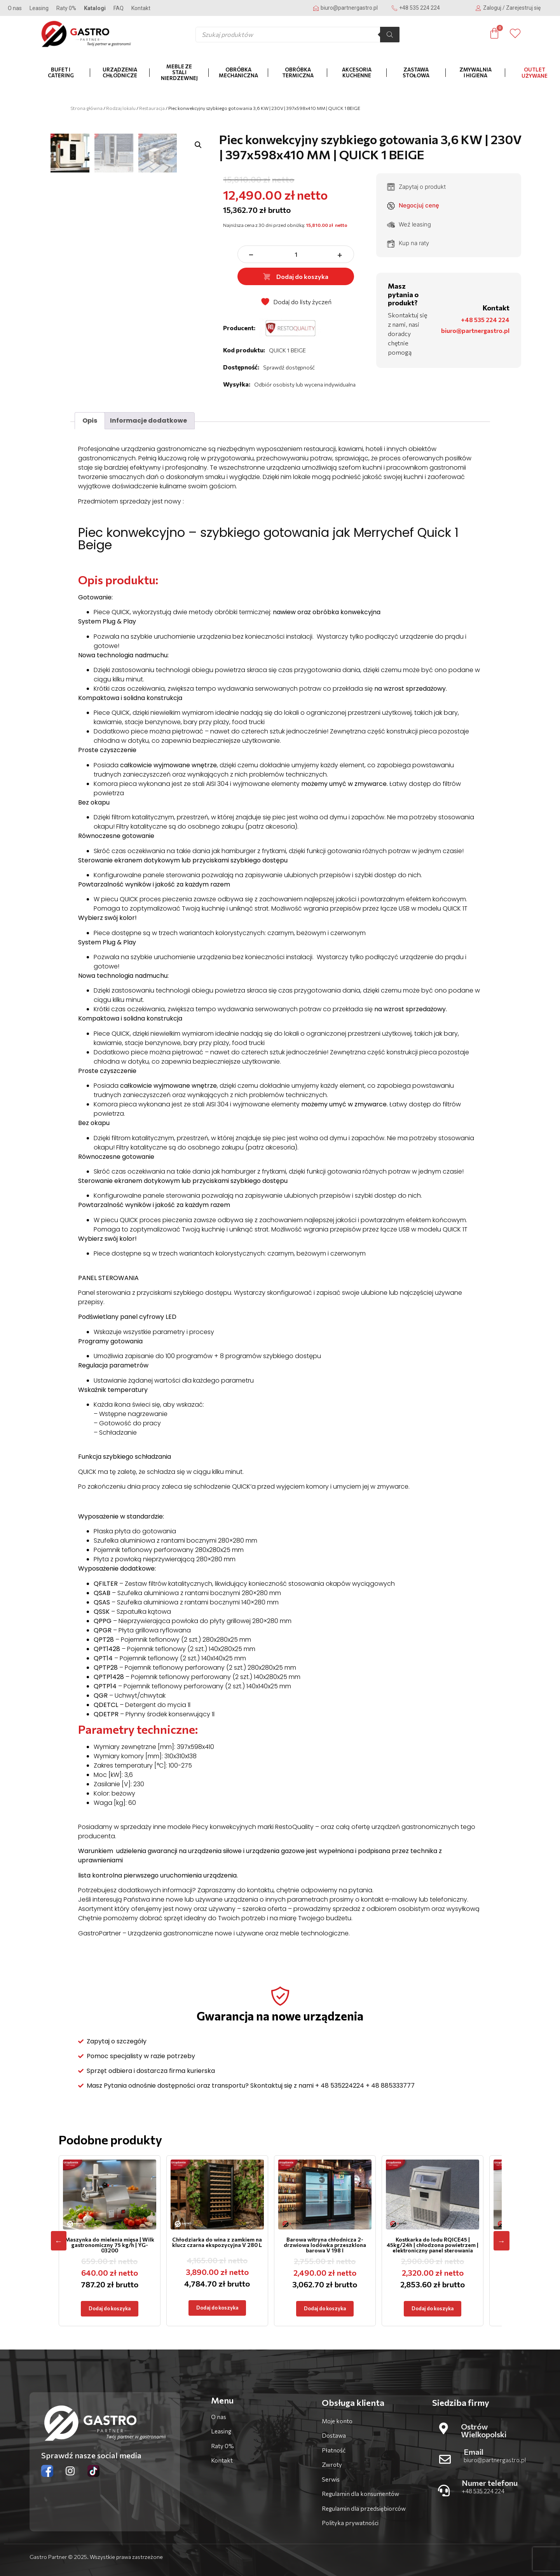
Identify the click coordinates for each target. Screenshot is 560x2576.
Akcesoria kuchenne (357, 72)
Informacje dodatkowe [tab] (148, 420)
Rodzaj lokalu (121, 108)
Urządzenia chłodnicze (120, 72)
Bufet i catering (61, 72)
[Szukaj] (390, 34)
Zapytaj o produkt (416, 187)
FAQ (118, 8)
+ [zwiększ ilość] (340, 254)
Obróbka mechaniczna (238, 72)
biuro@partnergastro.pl (475, 330)
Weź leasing (409, 224)
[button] (198, 145)
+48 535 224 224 (485, 319)
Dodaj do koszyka (295, 276)
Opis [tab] (89, 420)
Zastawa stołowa (416, 72)
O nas (15, 8)
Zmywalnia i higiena (475, 72)
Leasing (39, 8)
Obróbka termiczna (298, 72)
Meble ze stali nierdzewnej (179, 72)
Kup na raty (408, 243)
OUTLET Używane (535, 72)
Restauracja (152, 108)
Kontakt (140, 8)
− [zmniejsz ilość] (251, 254)
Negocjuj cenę (413, 205)
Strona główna (86, 108)
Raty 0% (66, 8)
